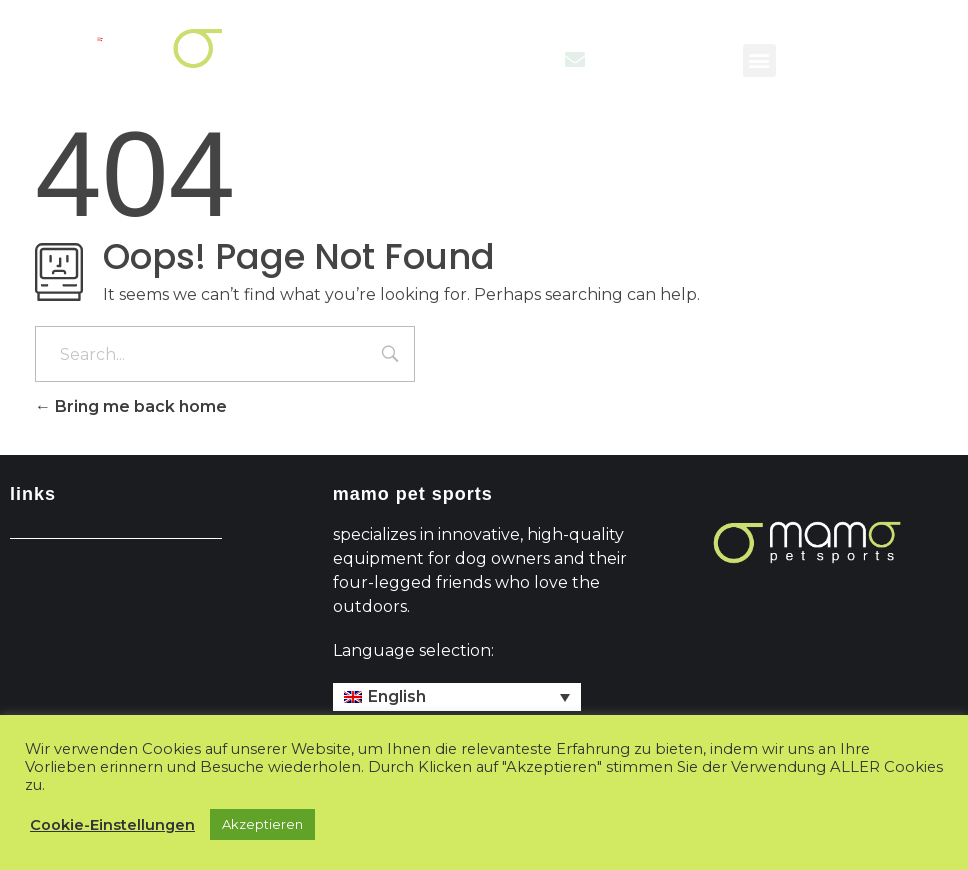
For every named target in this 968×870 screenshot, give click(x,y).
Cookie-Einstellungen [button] (112, 825)
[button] (759, 60)
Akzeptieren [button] (262, 824)
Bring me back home (131, 406)
